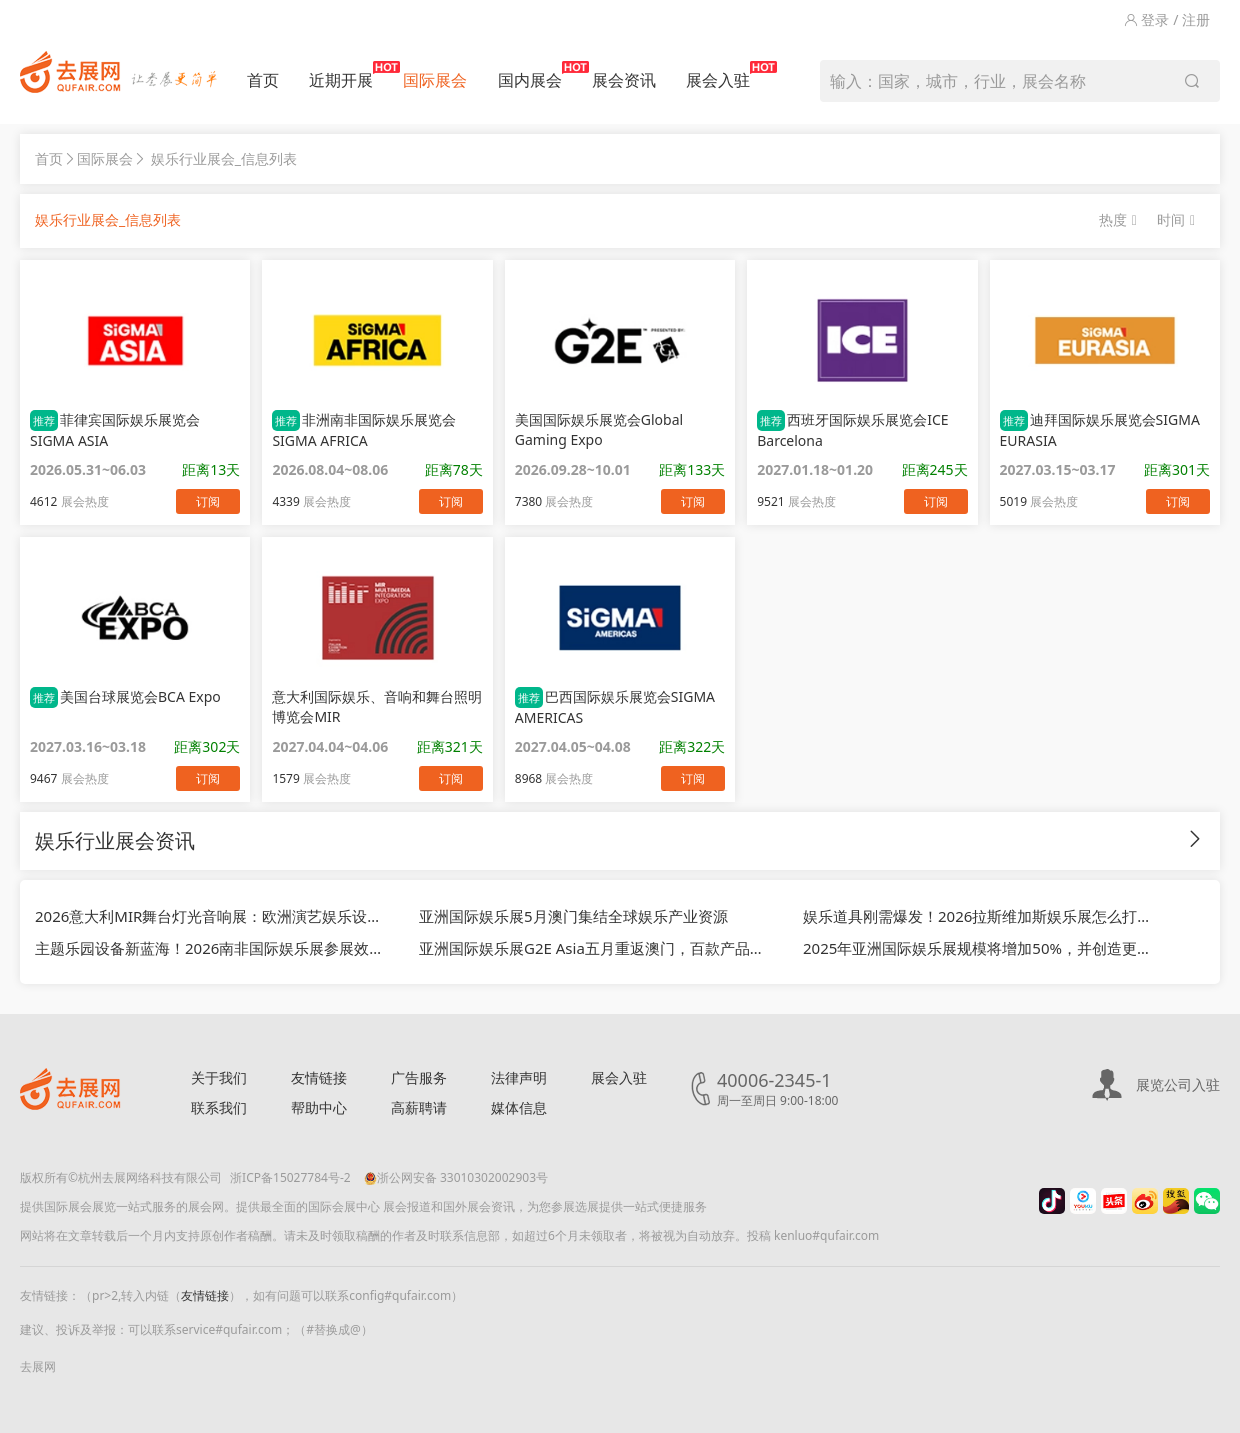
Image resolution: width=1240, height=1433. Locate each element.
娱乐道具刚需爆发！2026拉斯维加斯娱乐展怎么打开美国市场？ (980, 916)
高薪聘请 (419, 1107)
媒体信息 (519, 1107)
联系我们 (219, 1107)
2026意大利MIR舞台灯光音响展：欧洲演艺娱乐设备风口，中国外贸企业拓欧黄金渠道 (212, 916)
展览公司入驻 (1178, 1084)
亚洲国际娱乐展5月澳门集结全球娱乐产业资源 (573, 916)
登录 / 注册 (1167, 19)
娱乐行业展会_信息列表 (224, 158)
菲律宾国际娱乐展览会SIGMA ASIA (115, 430)
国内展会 (530, 76)
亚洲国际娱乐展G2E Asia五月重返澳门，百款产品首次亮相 (596, 948)
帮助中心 (319, 1107)
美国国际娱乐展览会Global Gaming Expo (599, 429)
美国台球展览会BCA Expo (125, 697)
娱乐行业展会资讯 (115, 840)
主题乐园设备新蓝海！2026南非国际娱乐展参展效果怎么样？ (212, 948)
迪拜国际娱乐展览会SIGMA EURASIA (1100, 430)
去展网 (38, 1366)
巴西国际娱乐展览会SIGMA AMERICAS (615, 707)
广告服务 (419, 1077)
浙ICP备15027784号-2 (290, 1177)
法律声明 (519, 1077)
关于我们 (219, 1077)
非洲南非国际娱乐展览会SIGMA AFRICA (364, 430)
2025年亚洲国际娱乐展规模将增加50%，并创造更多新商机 (980, 948)
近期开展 (341, 76)
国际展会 (435, 80)
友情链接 (319, 1077)
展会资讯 (624, 80)
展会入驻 (718, 76)
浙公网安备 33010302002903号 (456, 1177)
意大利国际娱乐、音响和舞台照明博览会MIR (377, 706)
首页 (263, 80)
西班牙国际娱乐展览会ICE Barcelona (852, 430)
